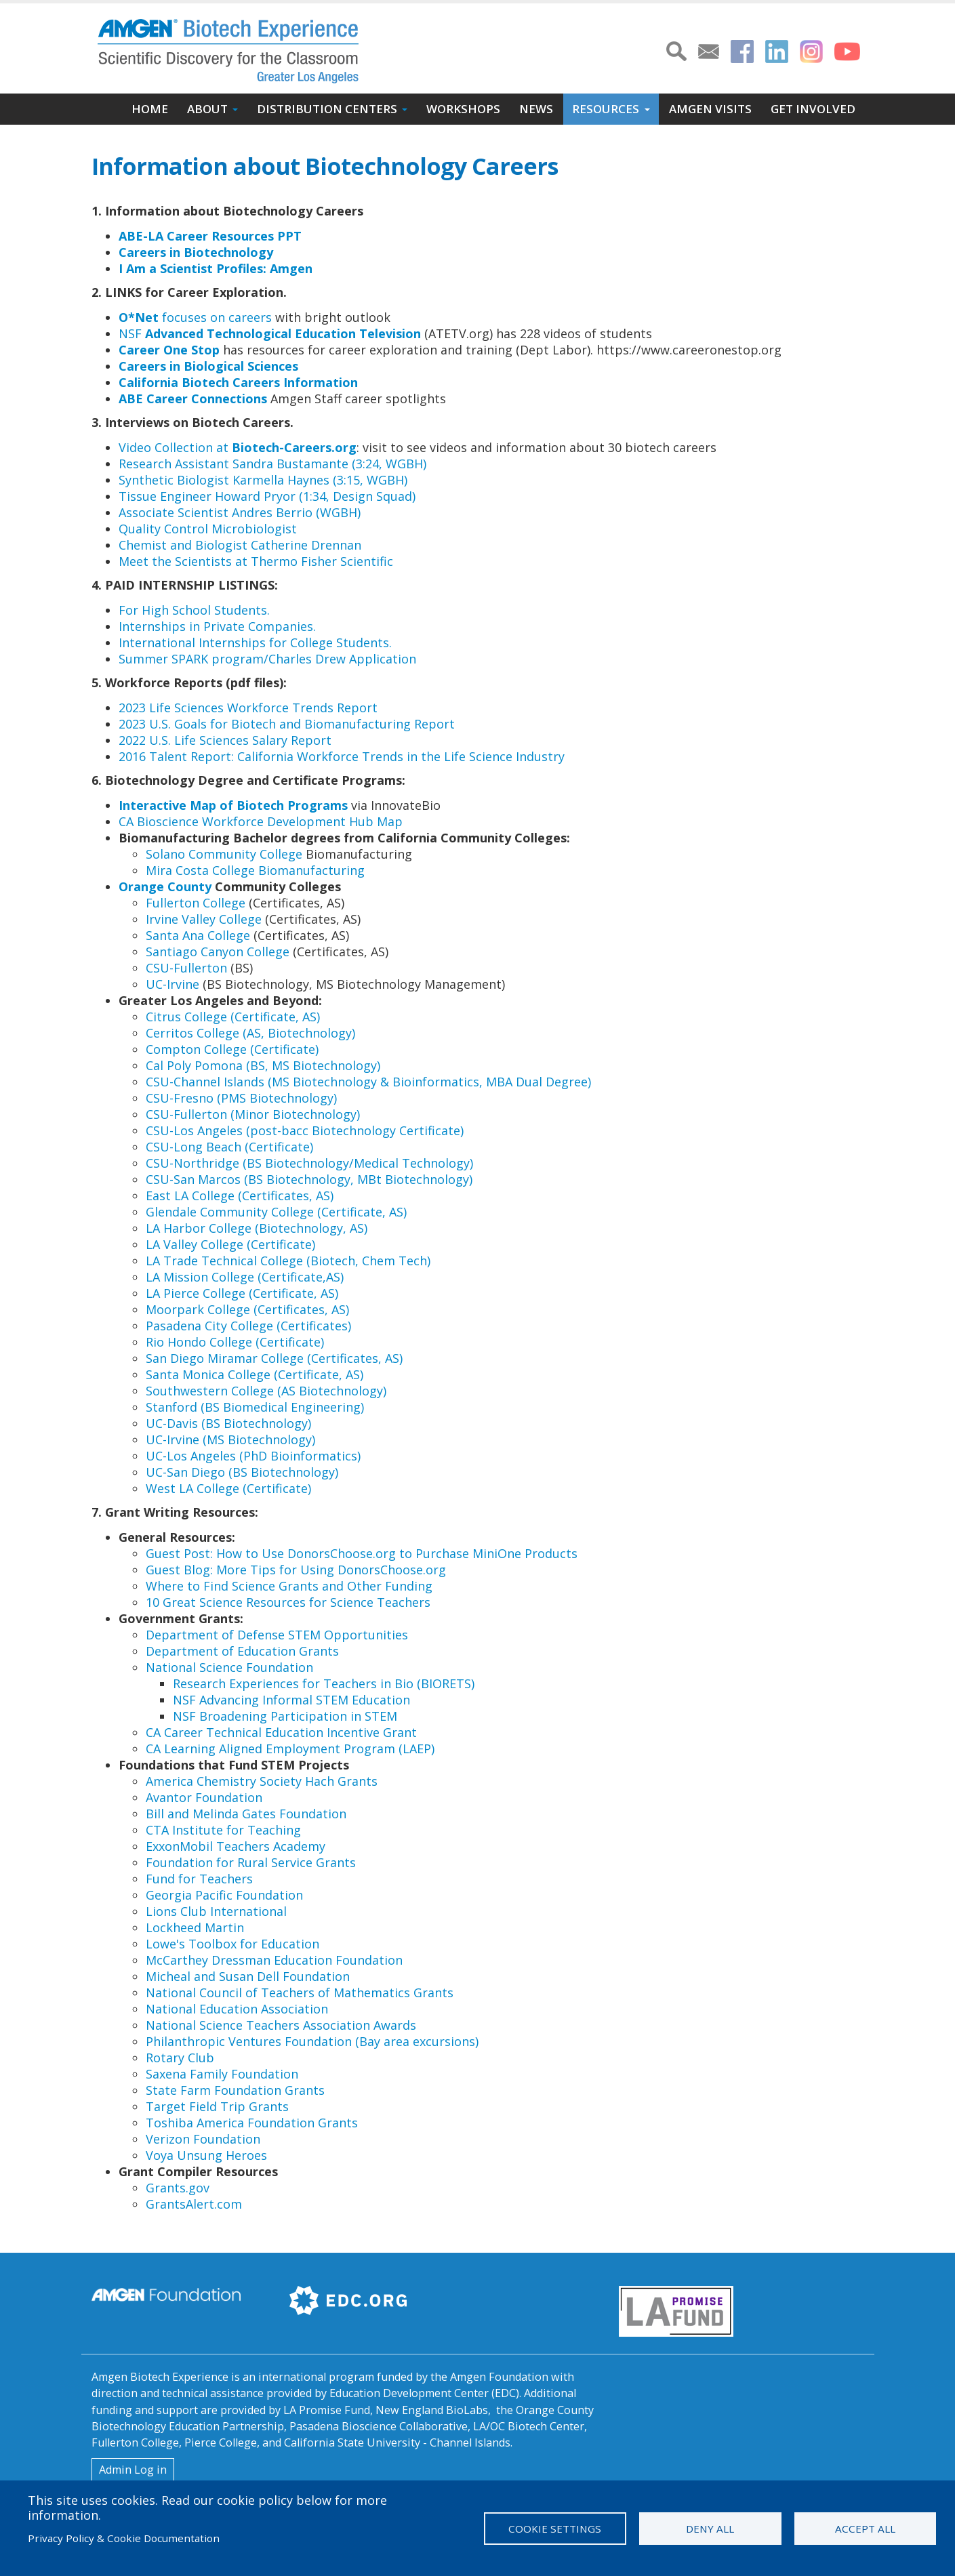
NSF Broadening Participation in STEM (285, 1716)
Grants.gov (177, 2188)
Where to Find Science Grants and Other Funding (289, 1586)
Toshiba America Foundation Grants (252, 2122)
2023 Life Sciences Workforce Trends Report (248, 707)
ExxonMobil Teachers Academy (235, 1846)
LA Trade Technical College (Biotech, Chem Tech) (288, 1260)
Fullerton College (197, 903)
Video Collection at (238, 447)
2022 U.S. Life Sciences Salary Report (225, 740)
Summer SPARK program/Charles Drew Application (269, 659)
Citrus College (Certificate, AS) (233, 1016)
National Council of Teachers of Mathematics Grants (299, 1992)
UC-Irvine (172, 984)
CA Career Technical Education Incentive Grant (281, 1732)
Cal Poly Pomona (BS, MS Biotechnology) (263, 1065)
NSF (270, 333)
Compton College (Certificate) (232, 1049)
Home (149, 109)
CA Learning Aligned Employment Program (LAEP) (290, 1748)
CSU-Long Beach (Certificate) (229, 1147)
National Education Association (237, 2009)
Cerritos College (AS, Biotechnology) (250, 1033)
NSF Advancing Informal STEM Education (291, 1700)
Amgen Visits (710, 109)
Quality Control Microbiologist (208, 528)
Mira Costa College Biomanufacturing (255, 870)
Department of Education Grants (242, 1651)
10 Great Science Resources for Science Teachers (288, 1602)
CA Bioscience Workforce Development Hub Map (261, 821)
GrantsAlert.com (194, 2204)
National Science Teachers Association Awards (281, 2025)
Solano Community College (224, 854)
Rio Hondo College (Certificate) (235, 1342)
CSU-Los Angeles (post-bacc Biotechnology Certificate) (305, 1130)
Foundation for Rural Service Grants (251, 1862)
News (536, 109)
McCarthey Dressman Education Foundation (274, 1960)
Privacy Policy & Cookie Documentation (124, 2538)
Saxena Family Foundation (222, 2074)
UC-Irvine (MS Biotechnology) (230, 1439)
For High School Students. (194, 610)
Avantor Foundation (204, 1797)
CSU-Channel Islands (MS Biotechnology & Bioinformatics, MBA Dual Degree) (368, 1082)
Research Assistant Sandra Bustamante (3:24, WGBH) (272, 463)
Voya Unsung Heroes (206, 2155)
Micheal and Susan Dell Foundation (248, 1976)
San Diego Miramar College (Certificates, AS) (274, 1358)
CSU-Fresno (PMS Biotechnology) (241, 1098)
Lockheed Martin (195, 1927)
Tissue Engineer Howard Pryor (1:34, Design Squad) (267, 496)
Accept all (865, 2528)
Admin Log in (133, 2469)
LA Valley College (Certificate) (230, 1244)
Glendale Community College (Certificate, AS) (276, 1212)
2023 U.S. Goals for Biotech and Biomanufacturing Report (287, 724)
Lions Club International (216, 1911)
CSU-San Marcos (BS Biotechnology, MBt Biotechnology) (309, 1179)
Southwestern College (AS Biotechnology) (266, 1391)
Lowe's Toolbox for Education (232, 1944)
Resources (605, 109)
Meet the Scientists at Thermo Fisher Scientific (256, 561)
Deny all (710, 2528)
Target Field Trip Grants (217, 2106)
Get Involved (813, 109)
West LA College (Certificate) (228, 1488)
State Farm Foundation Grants (235, 2090)
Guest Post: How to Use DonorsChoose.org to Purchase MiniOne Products (361, 1553)
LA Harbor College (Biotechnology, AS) (256, 1228)
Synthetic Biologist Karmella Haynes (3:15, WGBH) (263, 480)
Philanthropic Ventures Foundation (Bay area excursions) (312, 2041)
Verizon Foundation (203, 2139)
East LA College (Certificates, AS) (239, 1195)
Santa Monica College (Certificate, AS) (254, 1374)
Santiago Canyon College (217, 951)
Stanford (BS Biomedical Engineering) (255, 1407)
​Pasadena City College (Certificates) (248, 1325)
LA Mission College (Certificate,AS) (245, 1277)
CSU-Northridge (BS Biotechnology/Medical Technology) (309, 1163)
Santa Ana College (198, 935)
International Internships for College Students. (255, 642)
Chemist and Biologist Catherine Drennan (240, 545)
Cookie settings (554, 2528)
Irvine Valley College (204, 919)
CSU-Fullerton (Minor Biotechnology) (253, 1114)
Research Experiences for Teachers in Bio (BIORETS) (323, 1683)
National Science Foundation (229, 1667)
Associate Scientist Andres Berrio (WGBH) (240, 512)
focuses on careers (195, 317)
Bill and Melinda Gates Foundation (246, 1813)
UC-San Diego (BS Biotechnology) (242, 1472)
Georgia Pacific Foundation (224, 1895)
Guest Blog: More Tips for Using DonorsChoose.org (296, 1569)
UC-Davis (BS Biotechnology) (228, 1423)
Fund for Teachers (199, 1878)
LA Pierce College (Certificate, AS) (242, 1293)
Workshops (463, 109)
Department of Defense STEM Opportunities (277, 1635)
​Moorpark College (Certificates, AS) (247, 1309)
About (207, 109)
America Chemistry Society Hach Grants (262, 1781)
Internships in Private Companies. (217, 626)
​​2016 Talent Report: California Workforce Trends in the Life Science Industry (342, 756)
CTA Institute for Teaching (223, 1830)
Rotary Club (180, 2057)
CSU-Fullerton (188, 968)
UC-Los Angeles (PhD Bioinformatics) (253, 1456)
